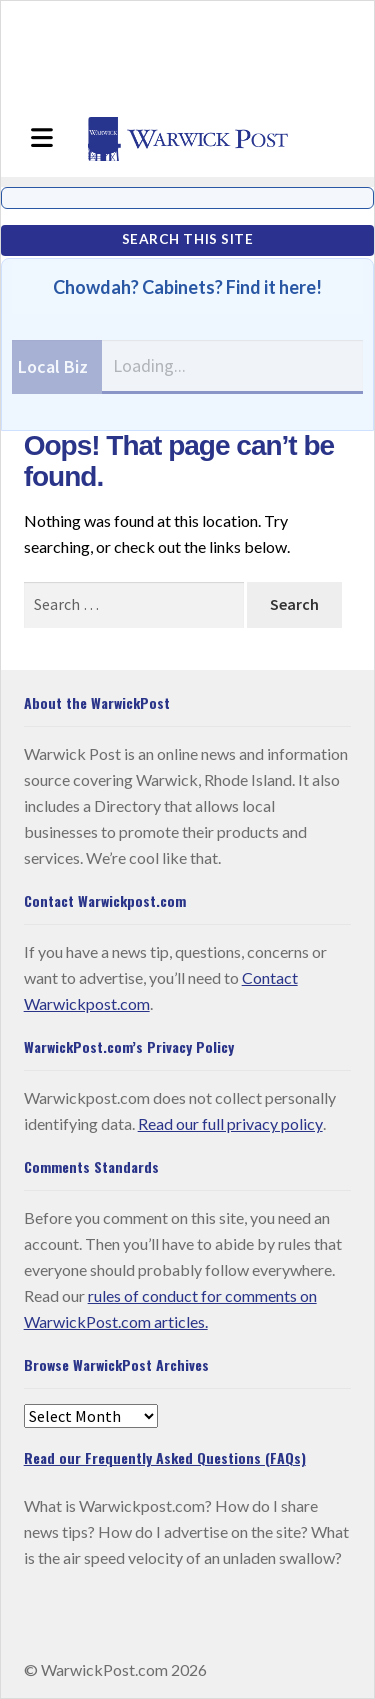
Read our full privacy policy (230, 1123)
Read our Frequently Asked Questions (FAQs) (165, 1457)
